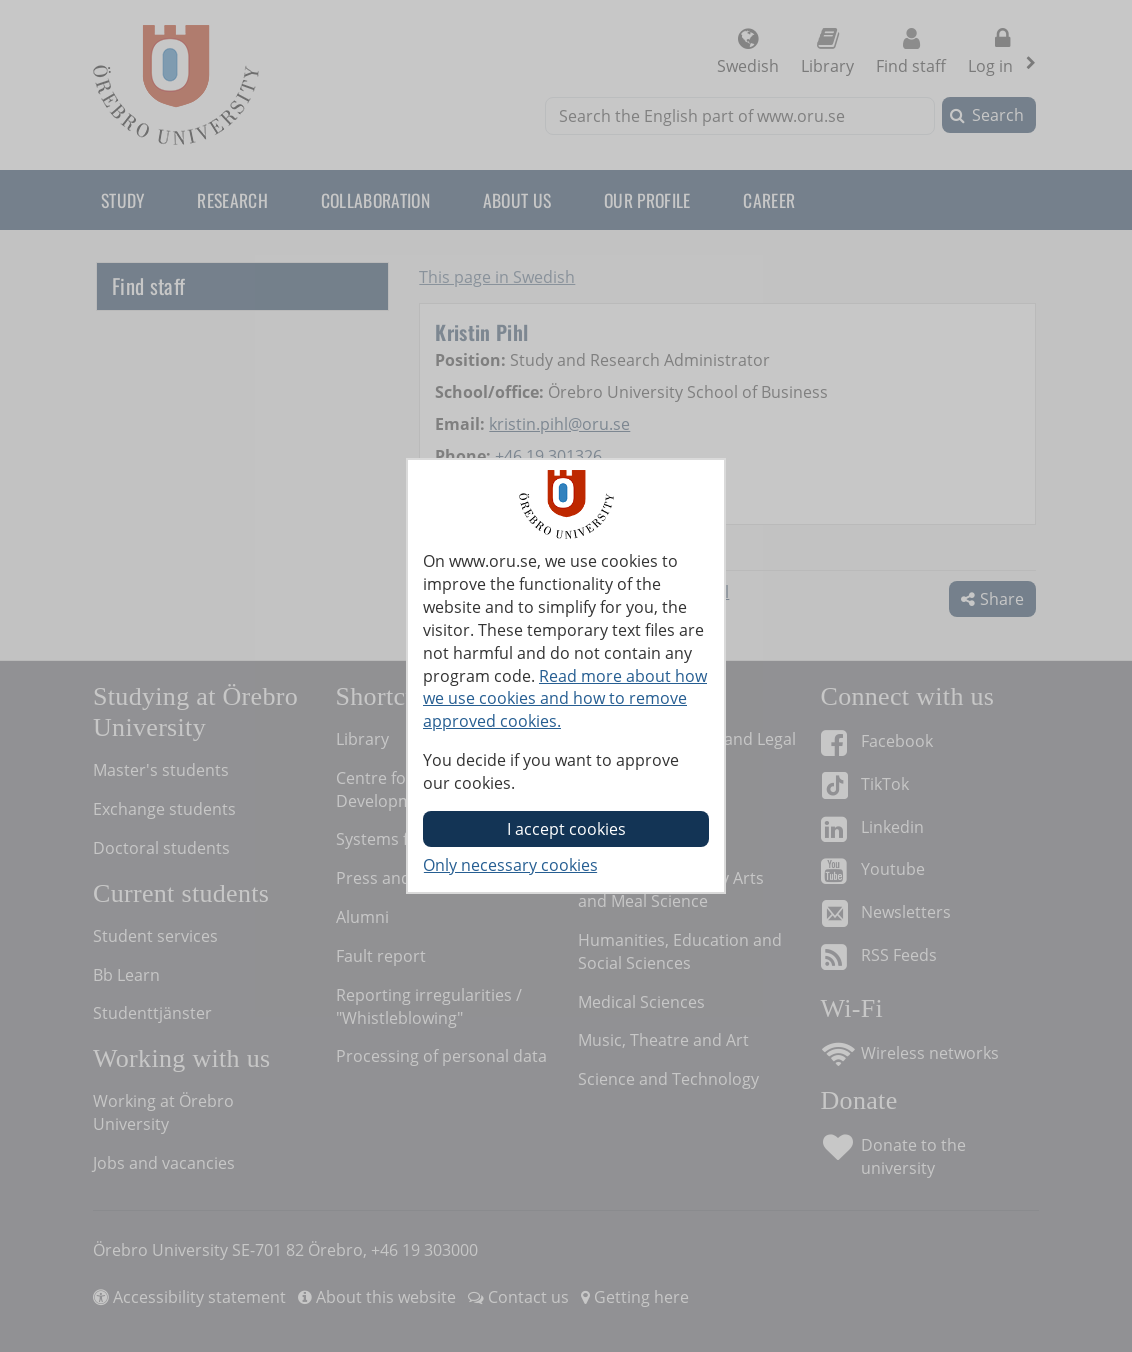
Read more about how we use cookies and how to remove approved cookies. (565, 699)
